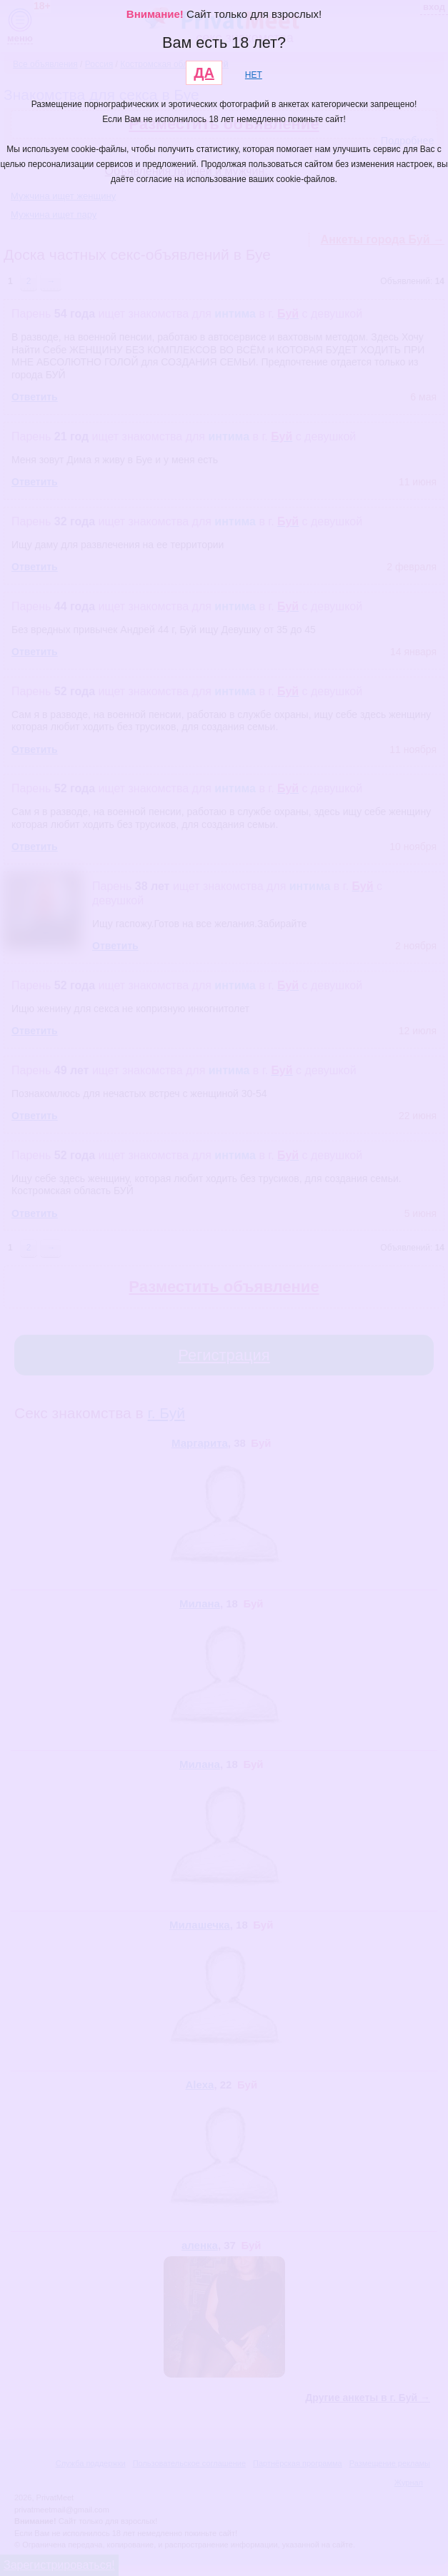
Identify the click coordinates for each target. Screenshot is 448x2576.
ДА (204, 73)
